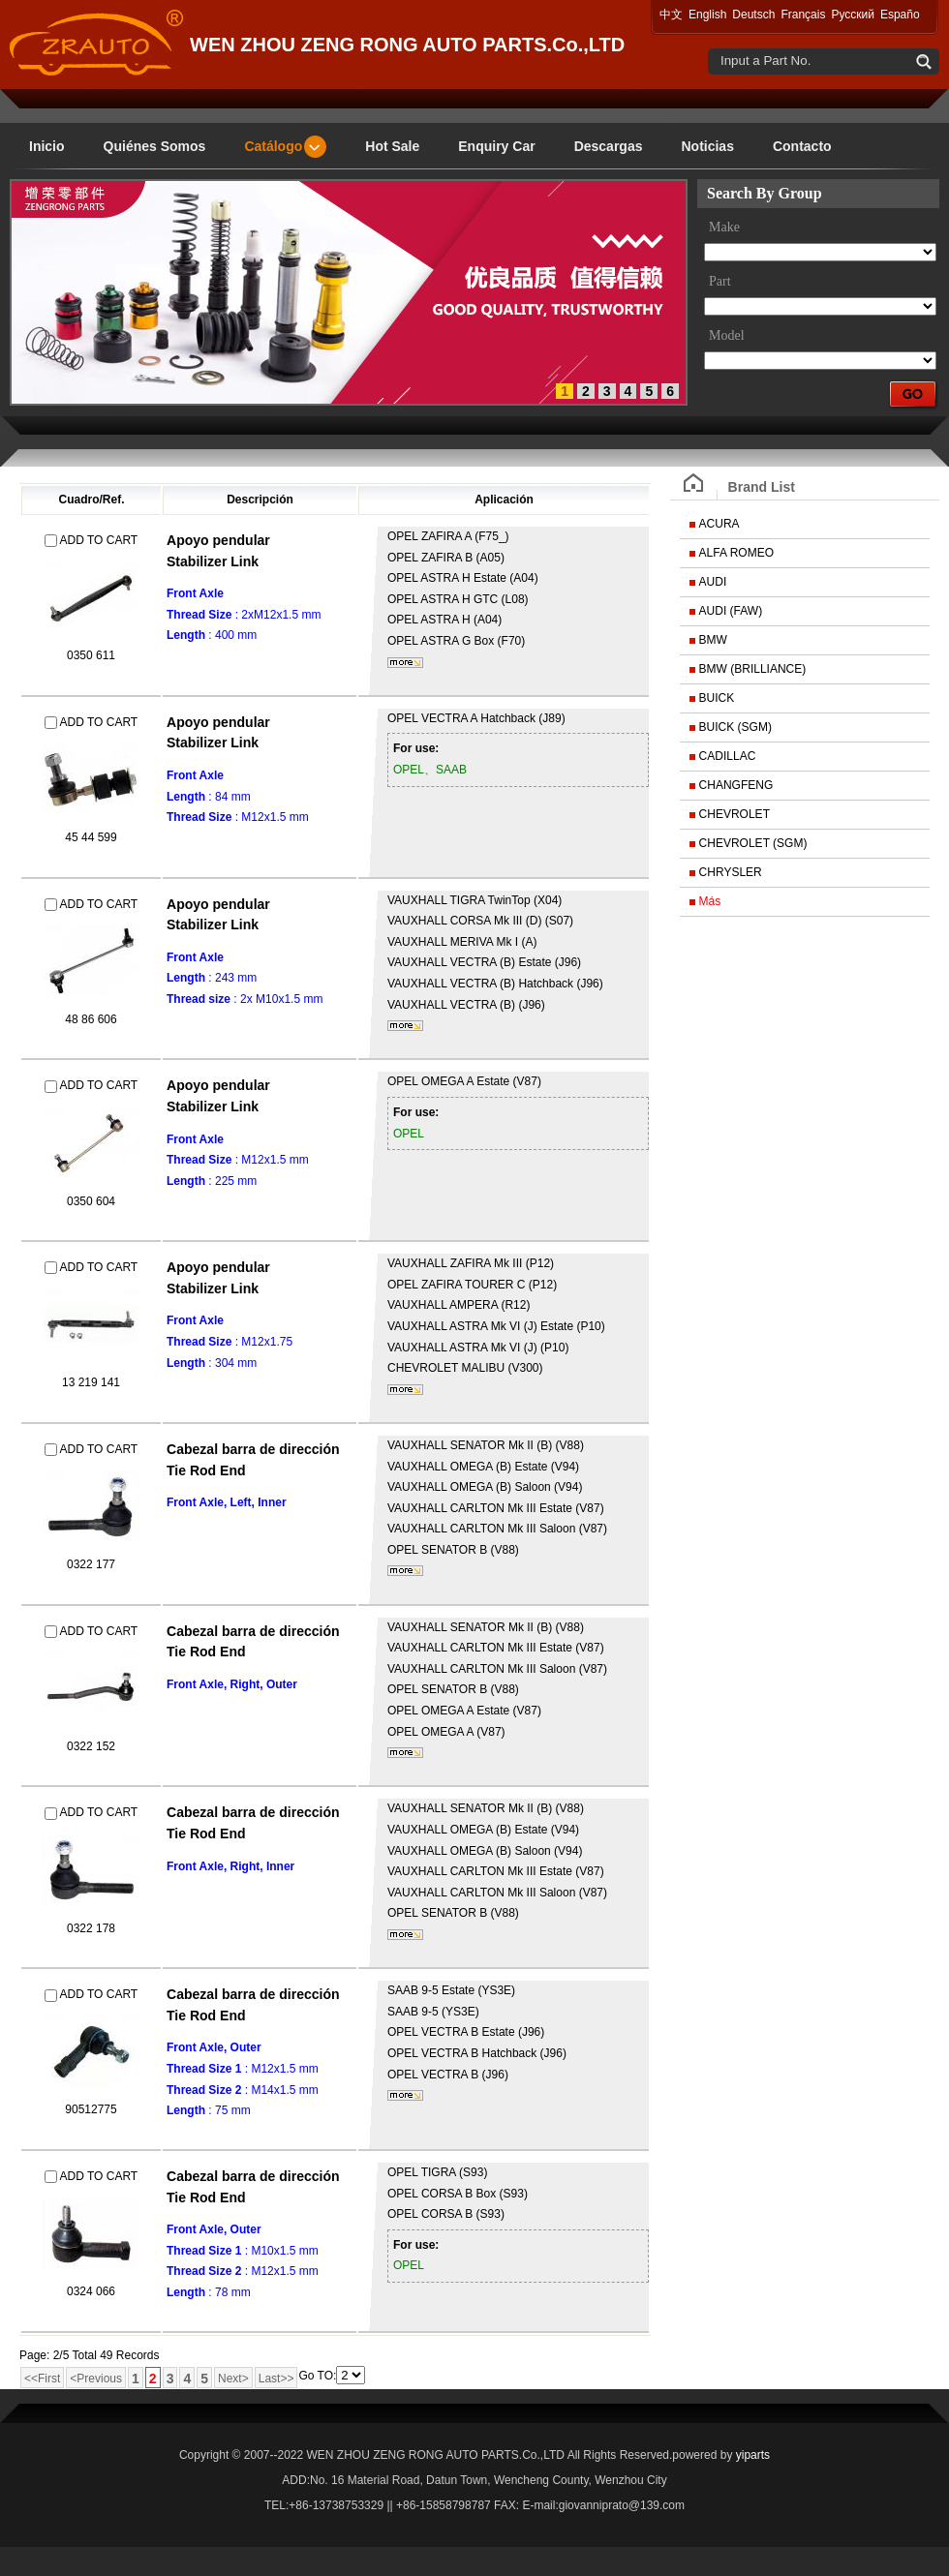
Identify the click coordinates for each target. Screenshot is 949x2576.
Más (710, 901)
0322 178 (91, 1928)
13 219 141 (91, 1382)
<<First (42, 2378)
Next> (233, 2378)
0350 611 (91, 655)
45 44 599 (90, 837)
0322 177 (91, 1564)
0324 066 (91, 2291)
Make (724, 227)
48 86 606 (90, 1019)
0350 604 (91, 1201)
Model (727, 335)
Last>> (276, 2378)
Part (720, 281)
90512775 (90, 2109)
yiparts (753, 2455)
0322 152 (91, 1746)
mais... (405, 662)
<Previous (96, 2378)
